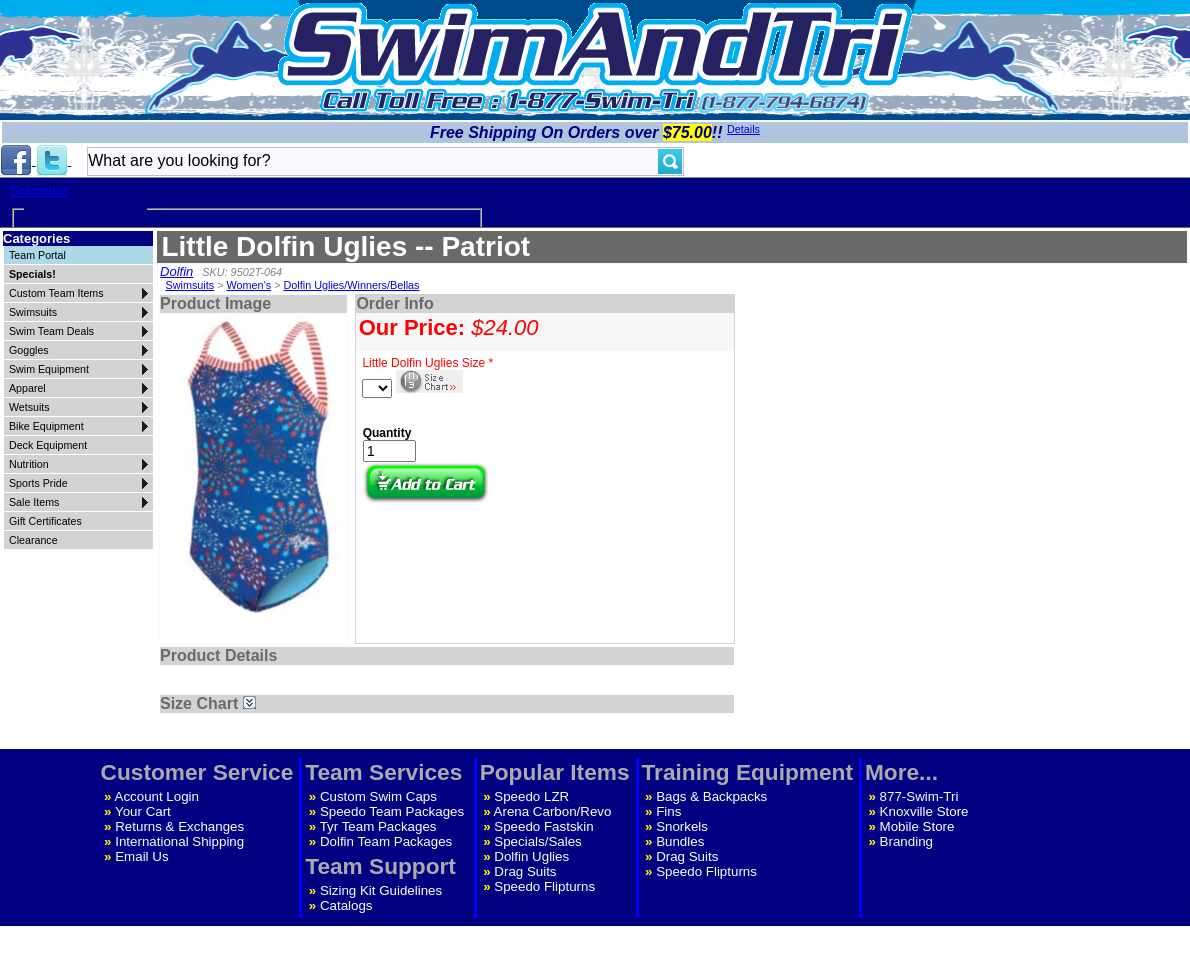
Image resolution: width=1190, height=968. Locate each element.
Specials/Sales (537, 841)
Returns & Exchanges (179, 826)
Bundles (680, 841)
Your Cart (143, 811)
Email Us (141, 856)
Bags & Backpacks (711, 796)
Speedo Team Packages (392, 811)
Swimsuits (39, 190)
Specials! (32, 274)
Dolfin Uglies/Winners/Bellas (351, 285)
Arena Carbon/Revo (553, 811)
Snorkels (682, 826)
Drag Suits (525, 871)
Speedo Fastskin (543, 826)
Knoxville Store (924, 811)
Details (743, 129)
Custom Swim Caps (378, 796)
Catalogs (346, 905)
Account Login (157, 796)
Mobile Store (917, 826)
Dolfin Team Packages (386, 841)
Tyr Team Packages (378, 826)
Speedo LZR (531, 796)
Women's (249, 285)
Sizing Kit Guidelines (381, 890)
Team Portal (37, 255)
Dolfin (176, 271)
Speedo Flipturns (544, 886)
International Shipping (179, 841)
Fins (668, 811)
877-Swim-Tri (919, 796)
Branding (906, 841)
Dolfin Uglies (531, 856)
